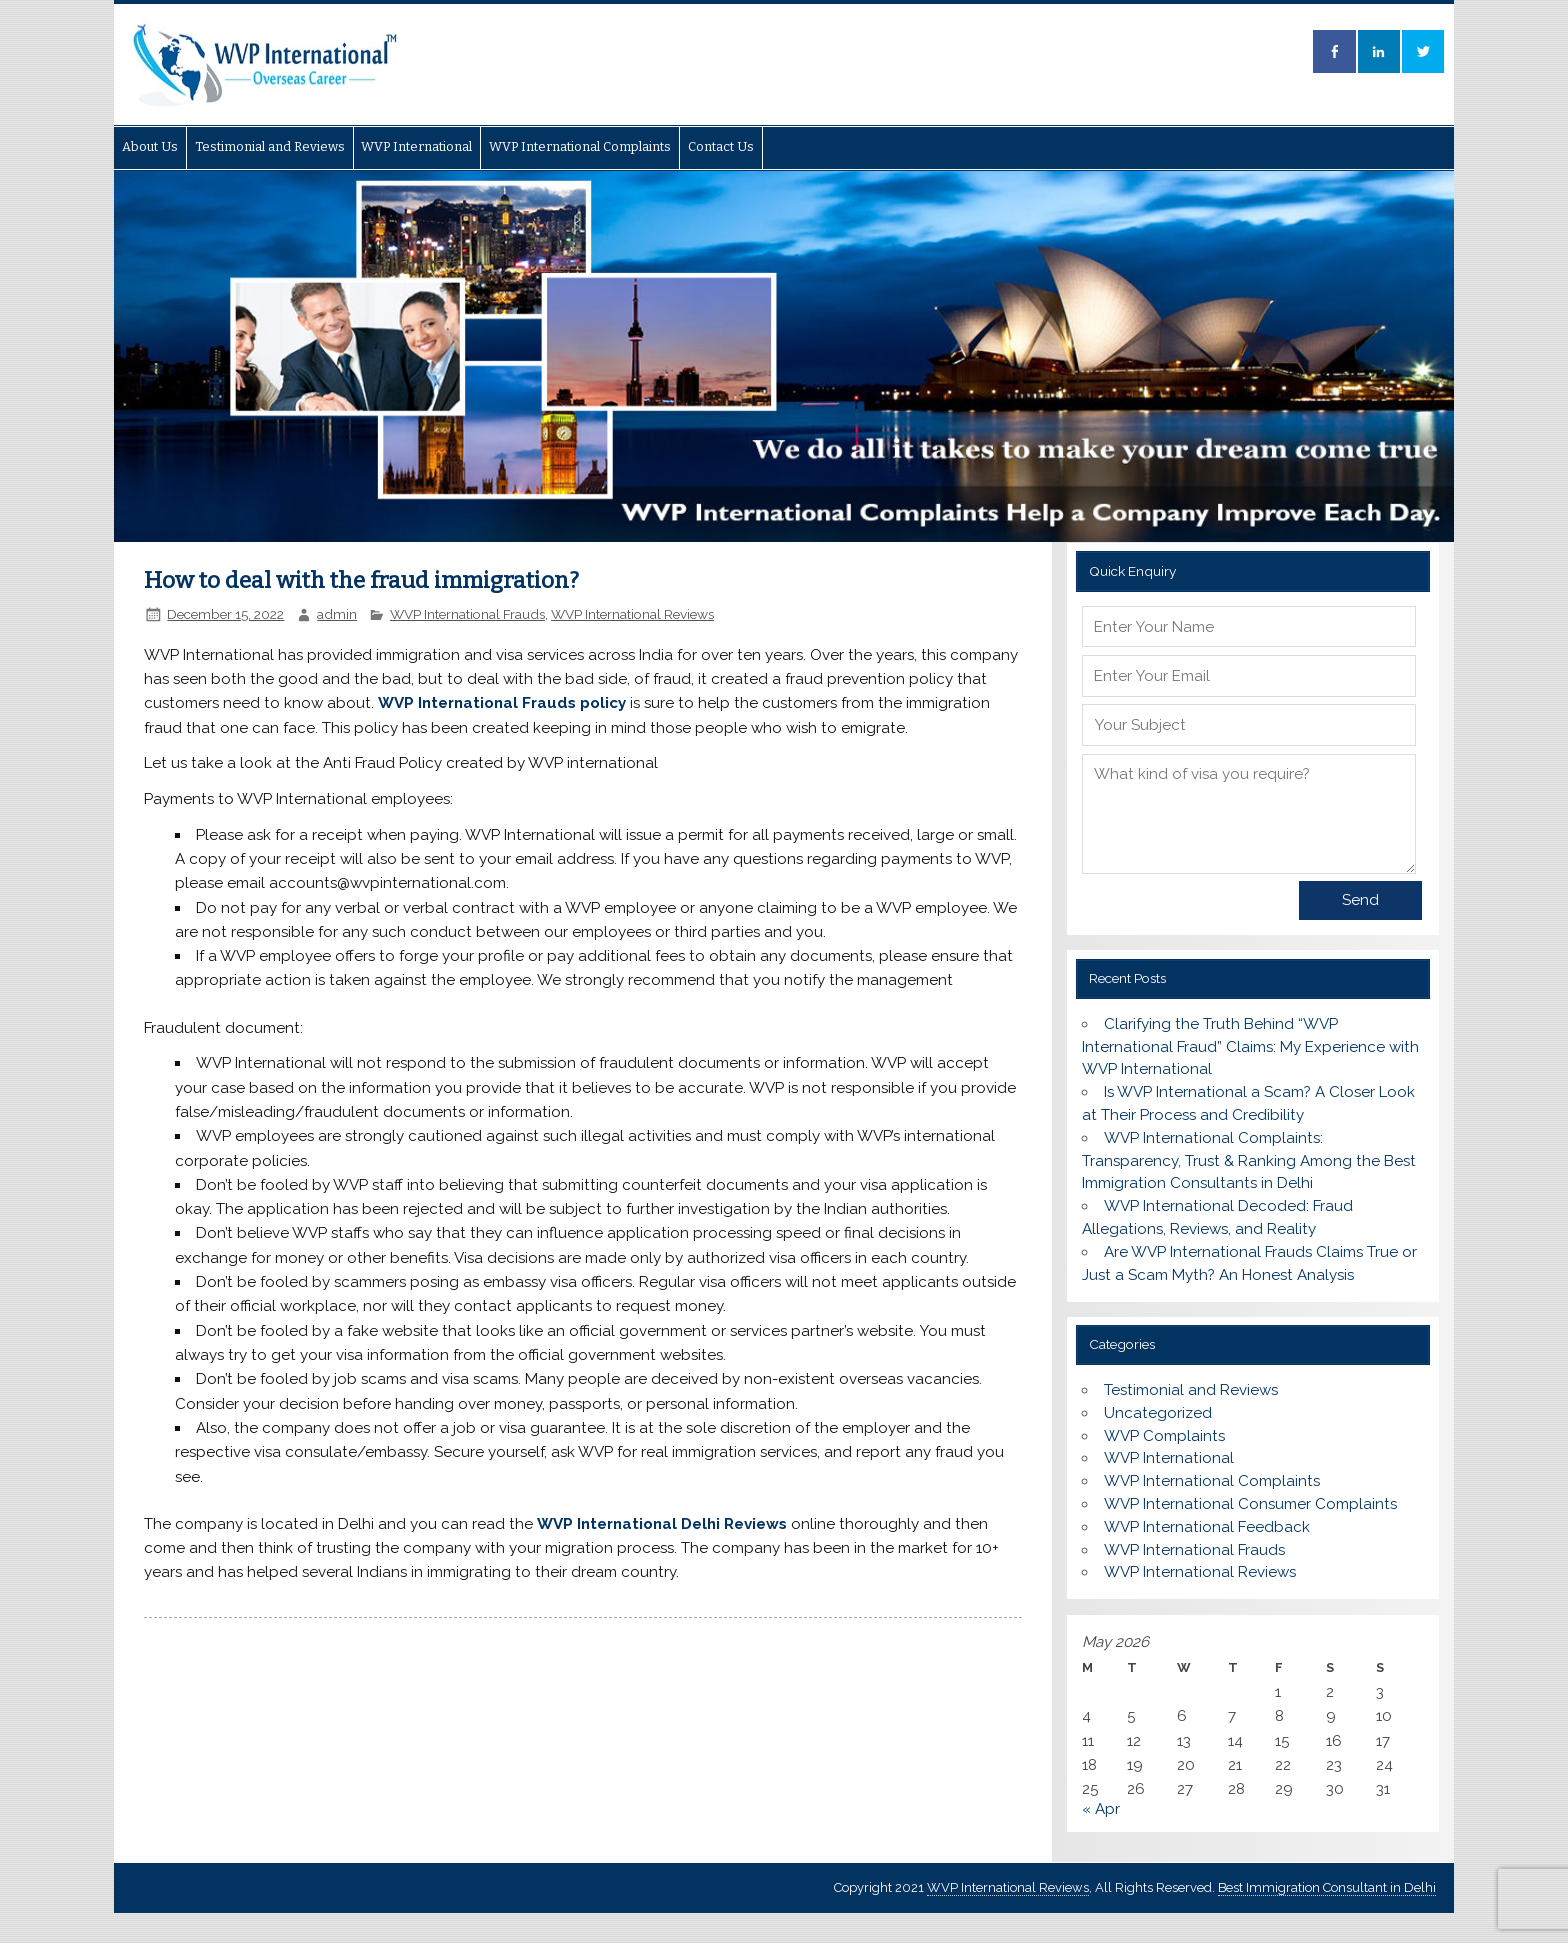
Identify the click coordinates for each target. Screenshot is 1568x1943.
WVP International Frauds (467, 614)
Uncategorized (1158, 1413)
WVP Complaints (1164, 1436)
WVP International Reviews (632, 614)
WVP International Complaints (580, 146)
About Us (150, 146)
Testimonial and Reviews (270, 146)
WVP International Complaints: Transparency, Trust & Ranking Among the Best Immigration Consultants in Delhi (1249, 1161)
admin (337, 614)
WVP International (416, 146)
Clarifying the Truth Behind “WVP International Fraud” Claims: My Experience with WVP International (1250, 1047)
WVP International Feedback (1207, 1527)
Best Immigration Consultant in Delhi (1327, 1887)
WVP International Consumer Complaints (1250, 1504)
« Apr (1101, 1809)
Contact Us (721, 146)
